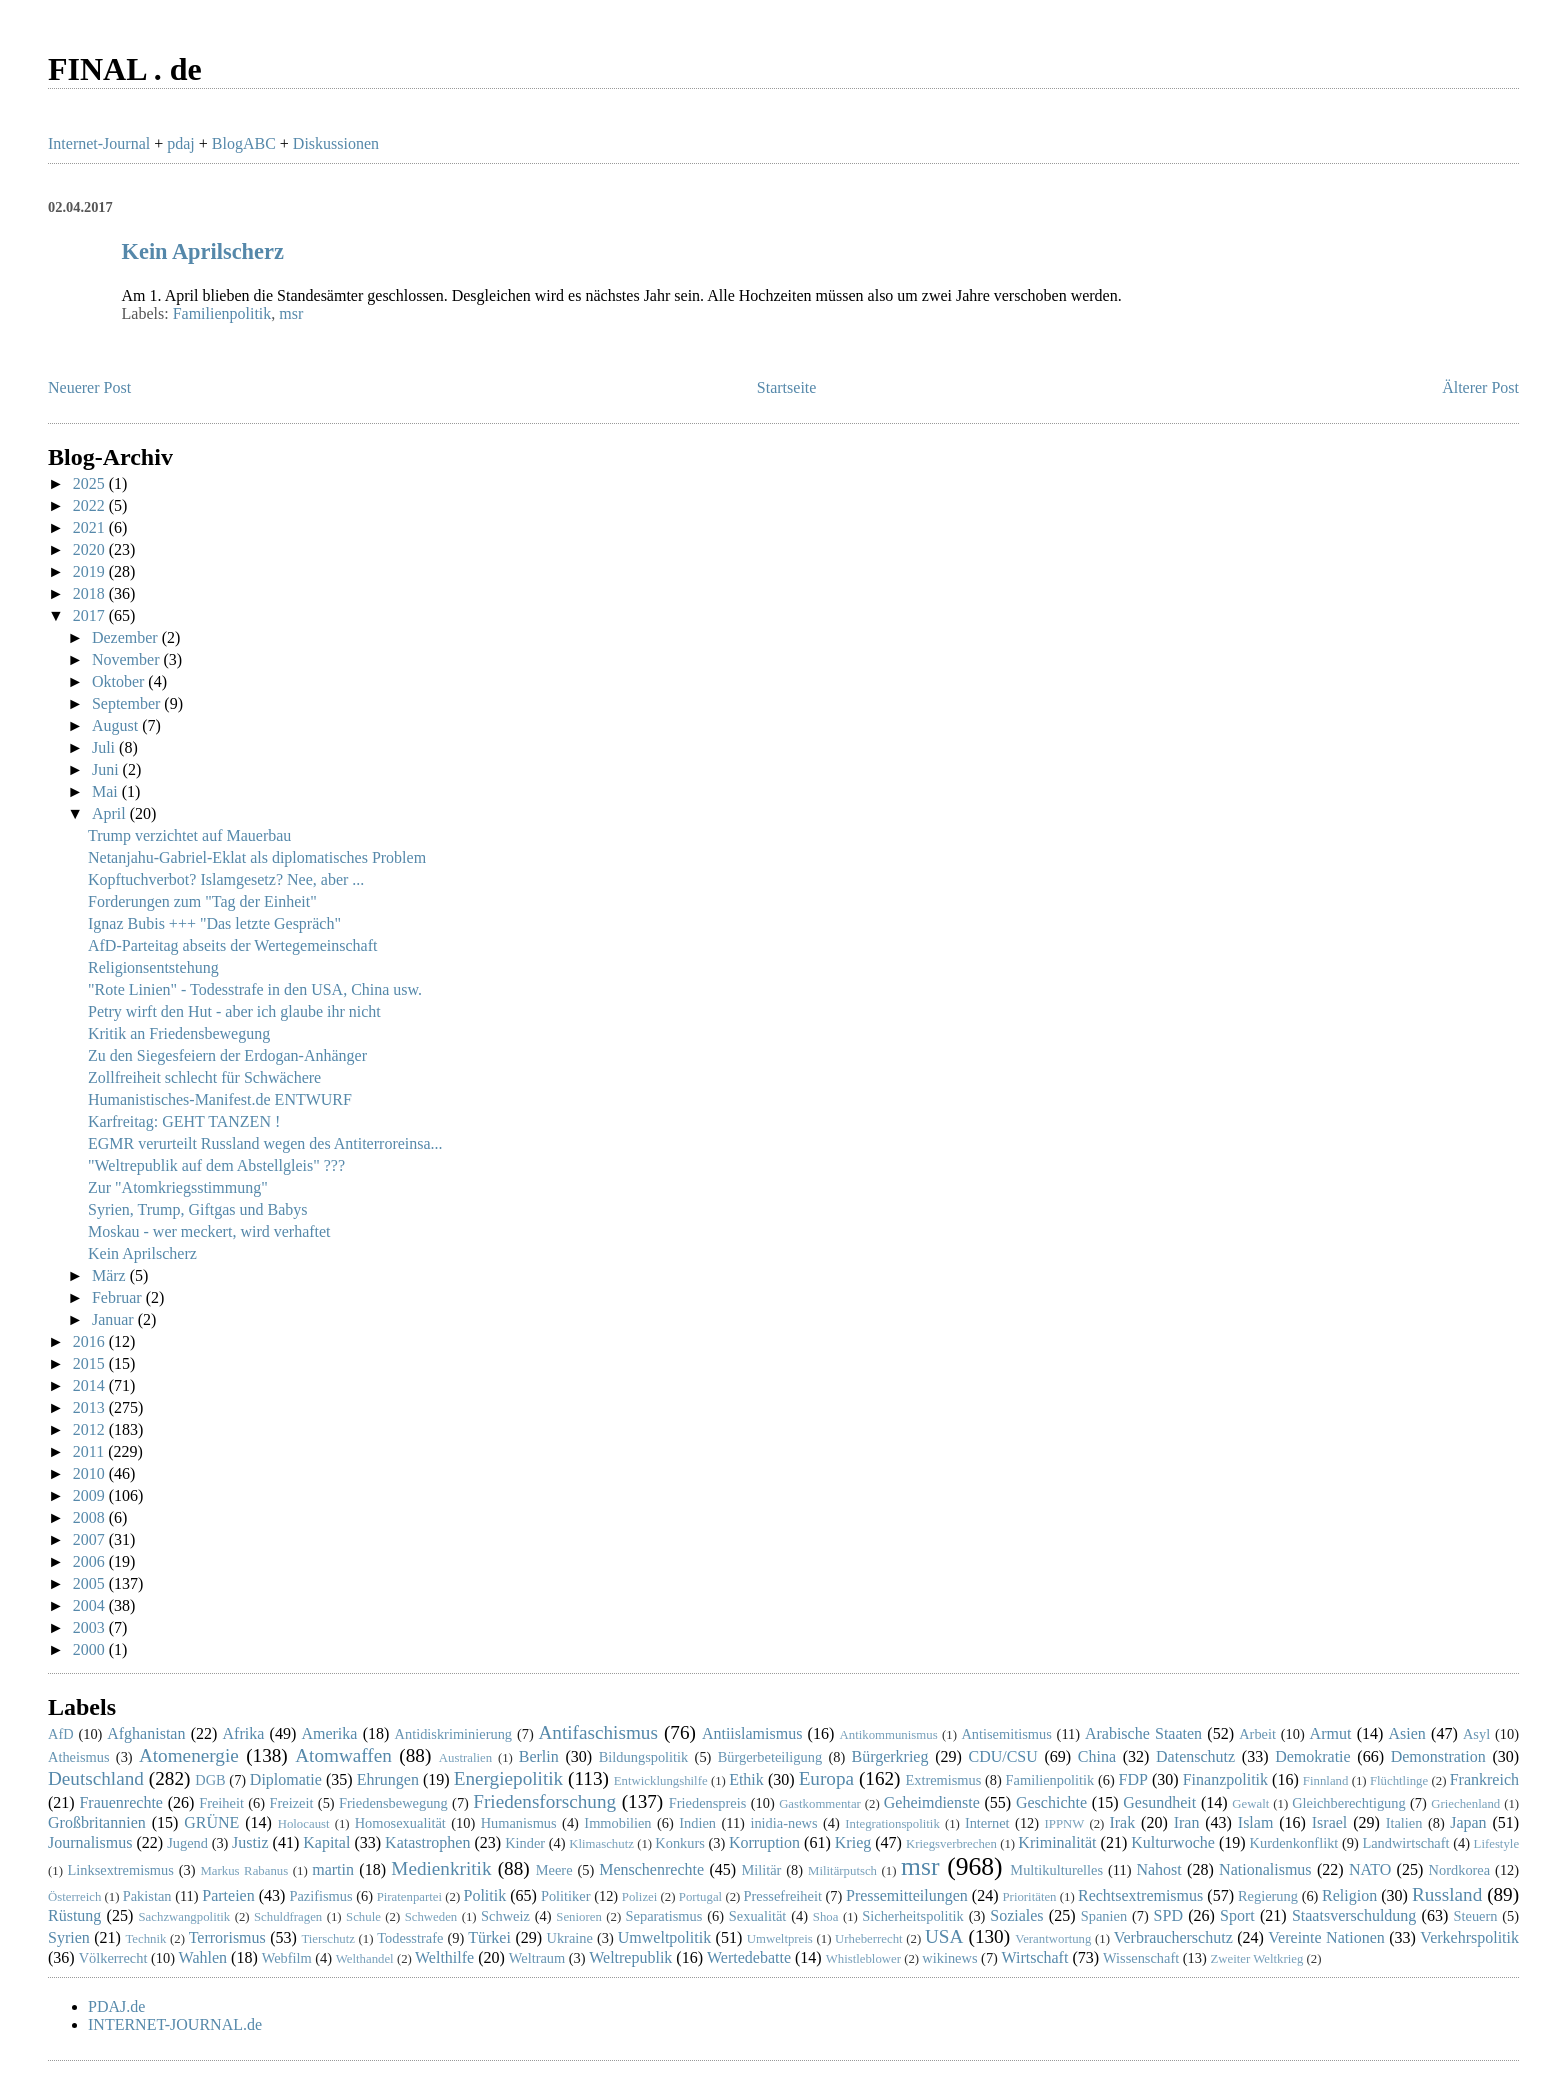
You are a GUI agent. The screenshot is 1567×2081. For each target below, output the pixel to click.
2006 (91, 1561)
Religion (1349, 1895)
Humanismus (519, 1823)
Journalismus (90, 1842)
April (111, 813)
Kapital (326, 1842)
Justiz (250, 1842)
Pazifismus (320, 1896)
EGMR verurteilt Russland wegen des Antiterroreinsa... (265, 1143)
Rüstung (74, 1915)
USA (944, 1936)
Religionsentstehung (153, 967)
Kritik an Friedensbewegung (179, 1033)
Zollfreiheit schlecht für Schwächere (204, 1077)
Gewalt (1250, 1804)
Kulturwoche (1173, 1842)
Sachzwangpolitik (185, 1917)
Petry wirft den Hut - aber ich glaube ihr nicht (234, 1011)
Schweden (431, 1917)
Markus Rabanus (244, 1871)
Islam (1256, 1822)
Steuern (1476, 1916)
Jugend (187, 1843)
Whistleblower (863, 1959)
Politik (484, 1895)
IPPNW (1065, 1824)
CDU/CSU (1002, 1756)
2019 (91, 571)
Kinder (525, 1843)
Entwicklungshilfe (661, 1781)
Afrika (244, 1733)
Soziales (1016, 1915)
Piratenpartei (409, 1897)
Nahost (1158, 1869)
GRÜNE (211, 1822)
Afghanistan (146, 1733)
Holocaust (304, 1824)
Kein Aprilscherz (203, 251)
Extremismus (943, 1780)
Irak (1122, 1822)
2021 (91, 527)
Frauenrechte (121, 1802)
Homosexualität (400, 1823)
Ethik (746, 1779)
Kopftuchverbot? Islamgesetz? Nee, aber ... (226, 879)
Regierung (1268, 1896)
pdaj (181, 143)
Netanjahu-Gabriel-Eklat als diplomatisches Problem (257, 857)
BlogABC (244, 143)
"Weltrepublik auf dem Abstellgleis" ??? (216, 1165)
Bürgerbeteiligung (770, 1757)
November (128, 659)
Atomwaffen (343, 1755)
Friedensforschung (544, 1801)
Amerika (329, 1733)
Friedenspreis (708, 1803)
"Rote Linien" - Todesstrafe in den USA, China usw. (255, 989)
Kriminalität (1057, 1842)
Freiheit (221, 1803)
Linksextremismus (120, 1870)
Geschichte (1051, 1802)
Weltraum (537, 1958)
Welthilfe (444, 1957)
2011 (90, 1451)
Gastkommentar (820, 1804)
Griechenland (1465, 1804)
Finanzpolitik (1225, 1779)
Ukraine (570, 1938)
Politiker (566, 1896)
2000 (91, 1649)
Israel (1330, 1822)
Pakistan (147, 1896)
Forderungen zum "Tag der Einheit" (202, 901)
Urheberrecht (869, 1939)
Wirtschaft (1035, 1957)
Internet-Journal (99, 143)
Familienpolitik (222, 313)
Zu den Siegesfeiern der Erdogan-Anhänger (227, 1055)
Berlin (539, 1756)
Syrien (69, 1937)
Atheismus (79, 1757)
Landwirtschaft (1405, 1843)
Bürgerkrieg (889, 1756)
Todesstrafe (410, 1938)
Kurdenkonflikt (1294, 1843)
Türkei (489, 1937)
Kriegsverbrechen (951, 1844)
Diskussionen (336, 143)
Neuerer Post (89, 387)
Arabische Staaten (1143, 1733)
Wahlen (203, 1957)
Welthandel (365, 1959)
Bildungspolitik (644, 1757)
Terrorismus (227, 1937)
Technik (145, 1939)
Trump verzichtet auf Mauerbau (189, 835)
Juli (105, 747)
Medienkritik (441, 1868)
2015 (91, 1363)
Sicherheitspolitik (913, 1916)
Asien (1407, 1733)
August (117, 725)
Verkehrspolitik (1469, 1937)
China (1097, 1756)
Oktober (120, 681)
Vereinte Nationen (1326, 1937)
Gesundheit (1159, 1802)
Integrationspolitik (892, 1824)
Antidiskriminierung (454, 1734)
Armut (1331, 1733)
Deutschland (96, 1778)
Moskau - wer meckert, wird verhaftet (209, 1231)
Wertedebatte (749, 1957)
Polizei (640, 1897)
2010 (91, 1473)
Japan (1468, 1822)
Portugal (700, 1897)
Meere (554, 1870)
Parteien (228, 1895)
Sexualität (758, 1916)
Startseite (787, 387)
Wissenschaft (1141, 1958)
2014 (91, 1385)
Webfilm (287, 1958)
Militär (761, 1870)
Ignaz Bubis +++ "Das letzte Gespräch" (214, 923)
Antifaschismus (598, 1732)
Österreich (74, 1897)
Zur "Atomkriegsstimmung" (178, 1187)
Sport (1237, 1915)
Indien (697, 1823)
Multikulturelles (1056, 1870)
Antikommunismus (889, 1735)
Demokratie (1313, 1756)
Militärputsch (842, 1871)
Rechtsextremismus (1140, 1895)
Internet (987, 1823)
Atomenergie (189, 1755)
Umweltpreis (780, 1939)
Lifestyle (1496, 1844)
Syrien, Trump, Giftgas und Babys (198, 1209)
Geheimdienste (932, 1802)
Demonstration (1438, 1756)
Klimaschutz (601, 1844)
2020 (91, 549)
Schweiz (505, 1916)
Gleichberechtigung (1348, 1803)
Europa (826, 1778)
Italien (1404, 1823)
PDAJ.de (116, 2006)
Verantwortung (1053, 1939)
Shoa (826, 1917)
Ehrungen (388, 1779)
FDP (1132, 1779)
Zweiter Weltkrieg (1256, 1959)
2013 (91, 1407)
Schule (363, 1917)
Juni (107, 769)
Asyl (1476, 1734)
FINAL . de (125, 69)
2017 (91, 615)
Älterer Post (1480, 387)
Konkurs (680, 1843)
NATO (1370, 1869)
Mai (107, 791)
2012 (91, 1429)
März (111, 1275)
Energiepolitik (508, 1778)
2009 (91, 1495)
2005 (91, 1583)
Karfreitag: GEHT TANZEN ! (184, 1121)
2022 (91, 505)
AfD (61, 1734)
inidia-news (783, 1823)
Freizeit (292, 1803)
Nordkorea (1460, 1870)
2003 (91, 1627)
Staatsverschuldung (1354, 1915)
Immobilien (617, 1823)
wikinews (949, 1958)
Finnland (1326, 1781)
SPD (1168, 1915)
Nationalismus (1265, 1869)
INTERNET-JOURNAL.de (175, 2024)
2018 (91, 593)
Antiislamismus (752, 1733)
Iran (1187, 1822)
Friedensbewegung (393, 1803)
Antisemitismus (1006, 1734)
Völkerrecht (113, 1958)
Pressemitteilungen (907, 1895)
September (128, 703)
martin (333, 1869)
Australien (465, 1758)
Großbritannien (97, 1822)
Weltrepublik (630, 1957)
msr (291, 313)
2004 (91, 1605)
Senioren (579, 1917)
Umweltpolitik (664, 1937)
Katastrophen (427, 1842)
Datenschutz (1195, 1756)
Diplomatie (286, 1779)
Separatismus (664, 1916)
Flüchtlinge (1399, 1781)
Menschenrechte (651, 1869)
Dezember (127, 637)
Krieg (853, 1842)
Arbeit (1257, 1734)
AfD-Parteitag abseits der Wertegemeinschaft (232, 945)
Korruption (764, 1842)
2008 (91, 1517)
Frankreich (1484, 1779)
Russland (1447, 1894)
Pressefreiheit (783, 1896)
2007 (91, 1539)
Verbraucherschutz (1173, 1937)
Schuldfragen (288, 1917)
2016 (91, 1341)
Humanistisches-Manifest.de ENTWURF (220, 1099)
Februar (119, 1297)
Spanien (1104, 1916)
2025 (91, 483)
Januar (115, 1319)
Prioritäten (1030, 1897)
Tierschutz (328, 1939)
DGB (210, 1780)
